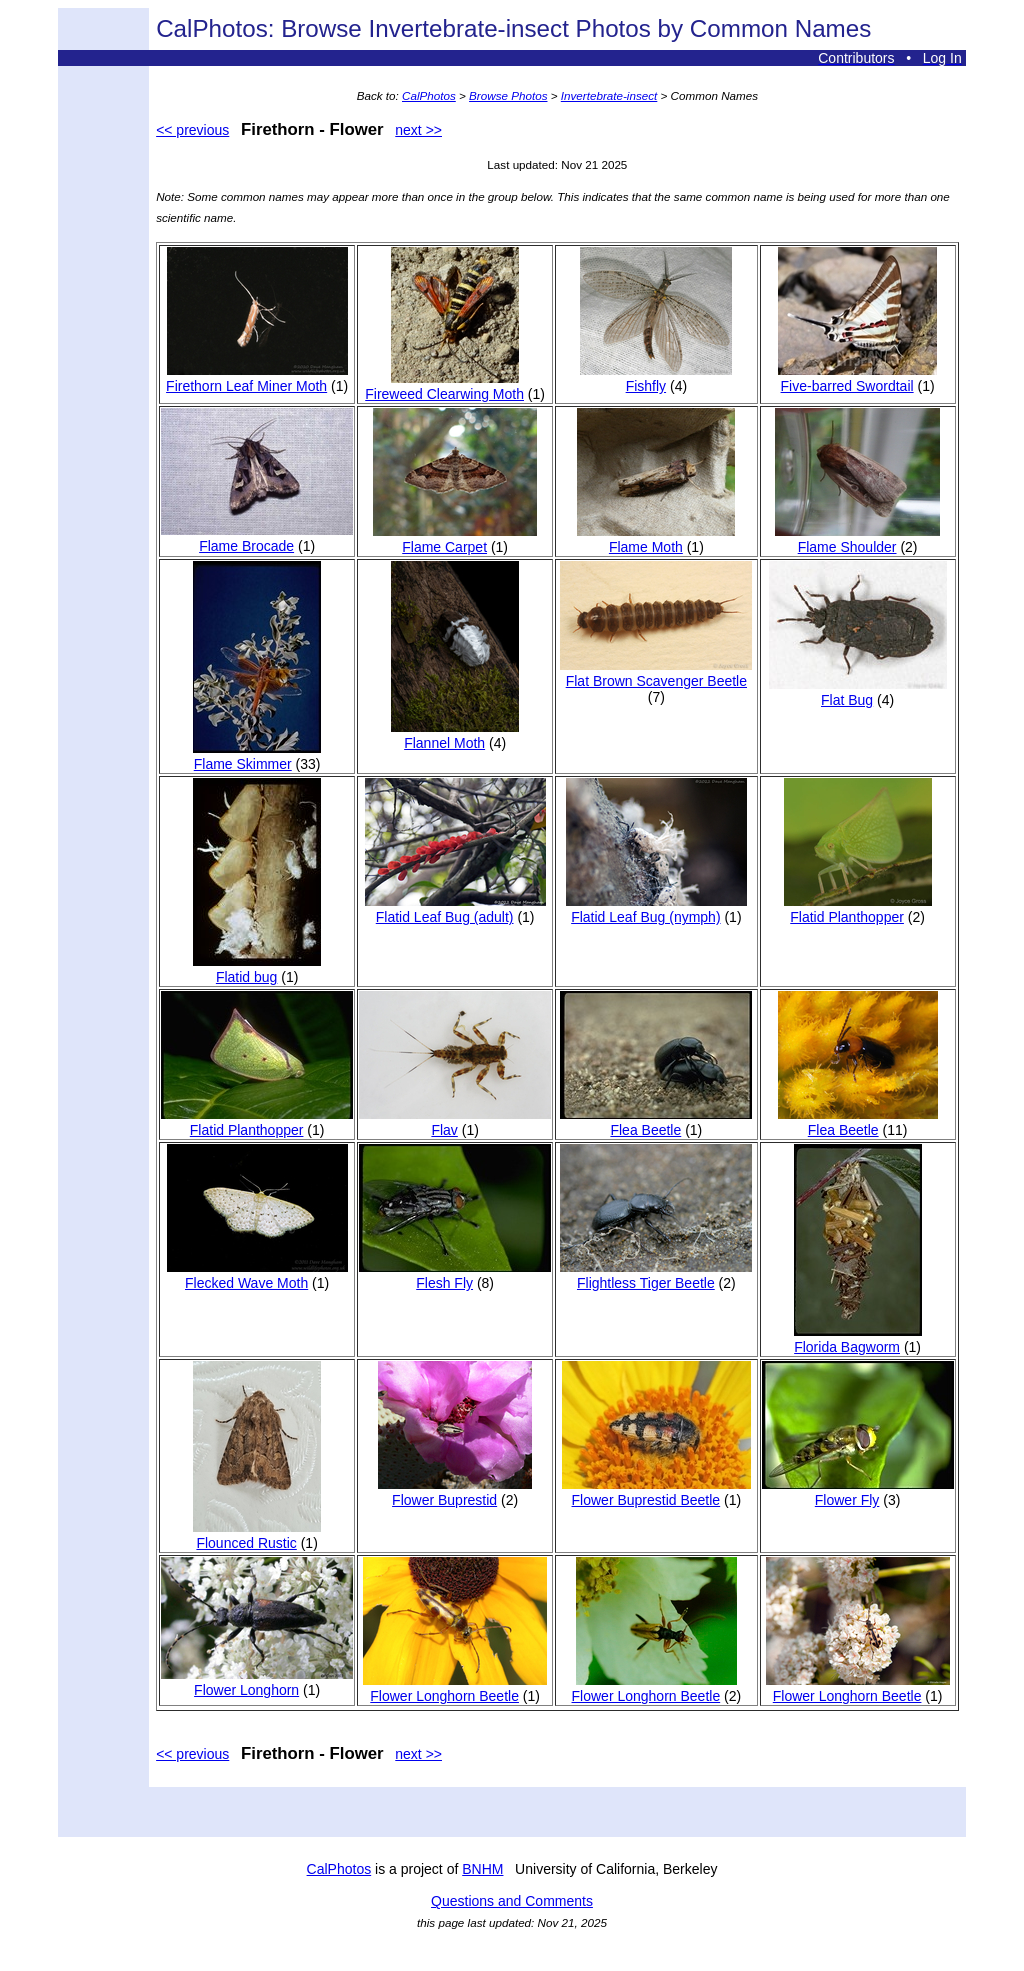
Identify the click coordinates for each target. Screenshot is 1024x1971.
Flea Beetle (656, 1122)
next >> (418, 130)
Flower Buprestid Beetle (656, 1492)
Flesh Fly (455, 1275)
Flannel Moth (455, 735)
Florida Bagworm (858, 1339)
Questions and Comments (512, 1901)
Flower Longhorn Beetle (455, 1688)
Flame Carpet (455, 539)
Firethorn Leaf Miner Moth (257, 378)
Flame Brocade (257, 538)
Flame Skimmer (257, 756)
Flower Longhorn (257, 1682)
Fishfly (656, 378)
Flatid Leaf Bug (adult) (455, 909)
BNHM (482, 1869)
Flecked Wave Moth (257, 1275)
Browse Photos (508, 95)
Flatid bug (257, 969)
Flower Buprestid (455, 1492)
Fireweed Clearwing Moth (444, 386)
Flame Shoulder (857, 539)
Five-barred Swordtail (857, 378)
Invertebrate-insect (609, 95)
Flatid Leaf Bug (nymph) (656, 909)
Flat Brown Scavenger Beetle (656, 673)
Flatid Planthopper (858, 909)
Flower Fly (858, 1492)
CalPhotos (429, 95)
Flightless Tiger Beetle (656, 1275)
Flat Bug (858, 692)
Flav (455, 1122)
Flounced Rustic (257, 1535)
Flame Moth (656, 539)
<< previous (192, 130)
